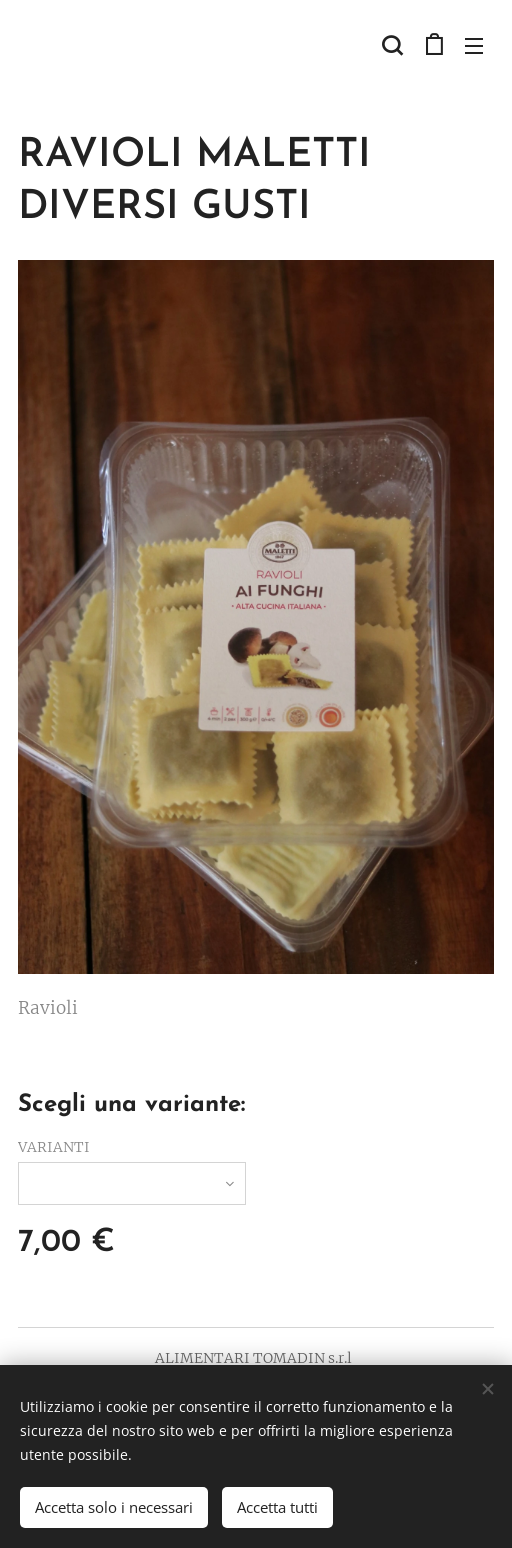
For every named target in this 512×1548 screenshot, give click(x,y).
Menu (474, 46)
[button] (392, 45)
